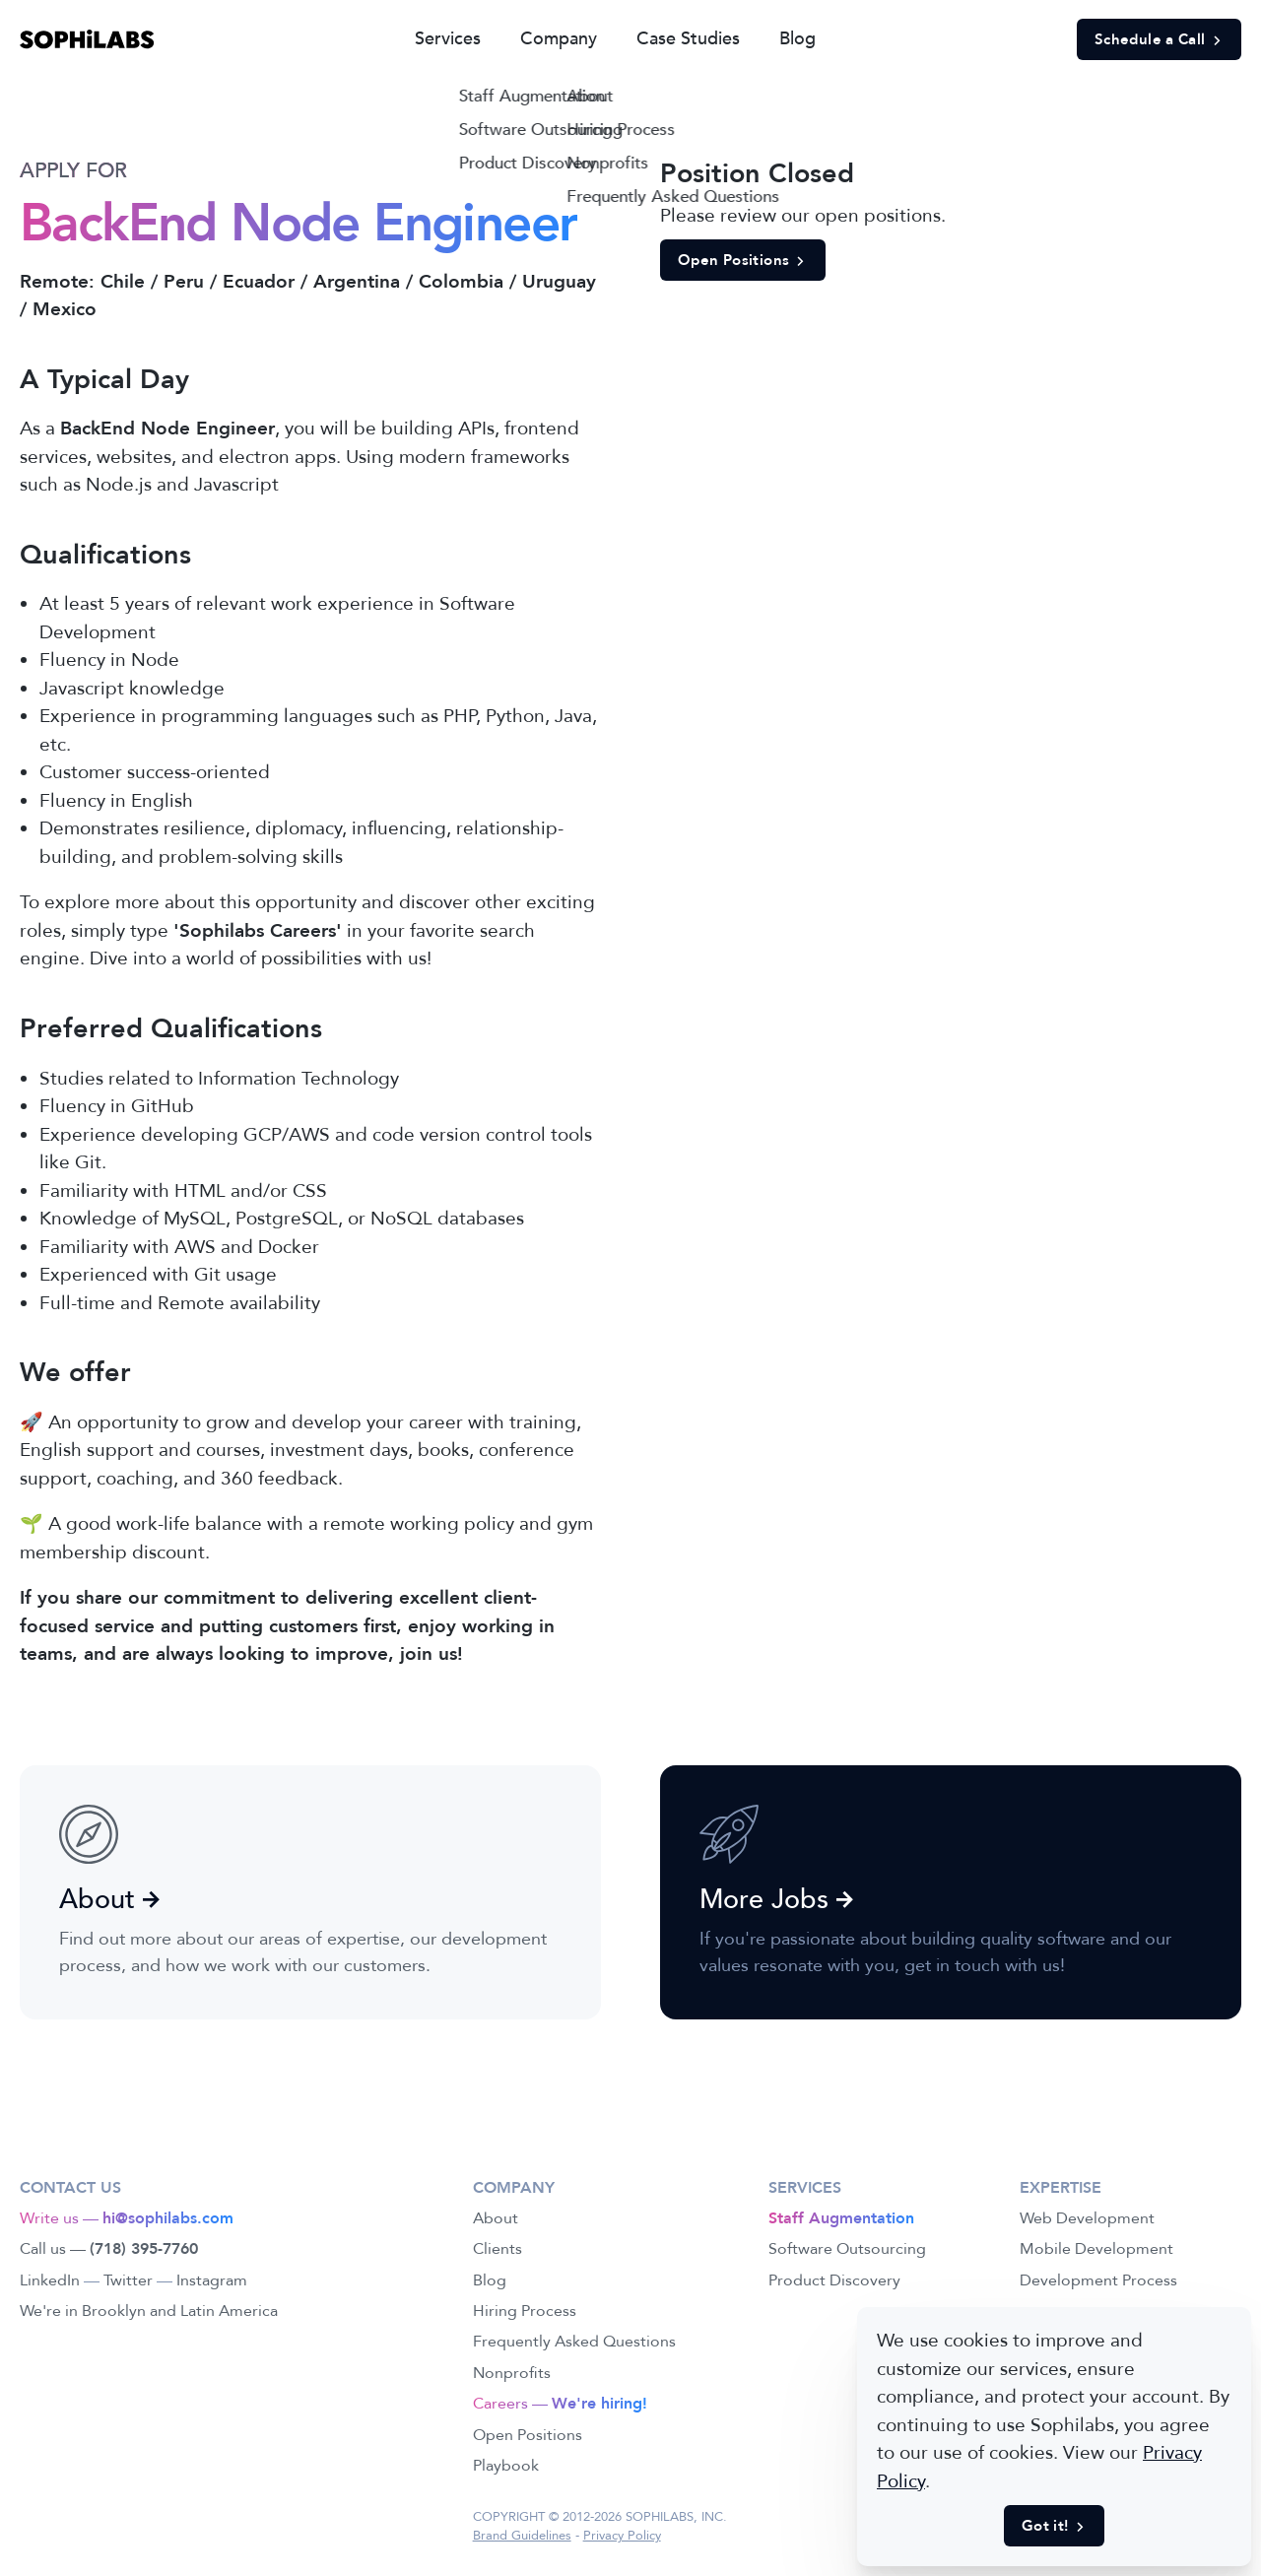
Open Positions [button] (743, 260)
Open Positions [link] (527, 2435)
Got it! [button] (1054, 2526)
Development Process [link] (1098, 2280)
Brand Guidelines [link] (522, 2535)
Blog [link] (797, 39)
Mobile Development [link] (1096, 2249)
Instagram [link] (211, 2280)
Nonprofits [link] (512, 2373)
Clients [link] (497, 2249)
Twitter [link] (128, 2280)
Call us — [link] (109, 2249)
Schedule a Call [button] (1159, 39)
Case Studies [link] (688, 39)
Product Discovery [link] (834, 2280)
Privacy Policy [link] (622, 2535)
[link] (87, 39)
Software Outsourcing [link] (847, 2249)
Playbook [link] (506, 2466)
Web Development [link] (1087, 2218)
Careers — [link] (560, 2403)
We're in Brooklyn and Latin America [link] (149, 2311)
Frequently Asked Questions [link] (574, 2341)
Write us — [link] (126, 2218)
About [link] (495, 2218)
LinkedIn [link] (50, 2280)
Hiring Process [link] (524, 2311)
